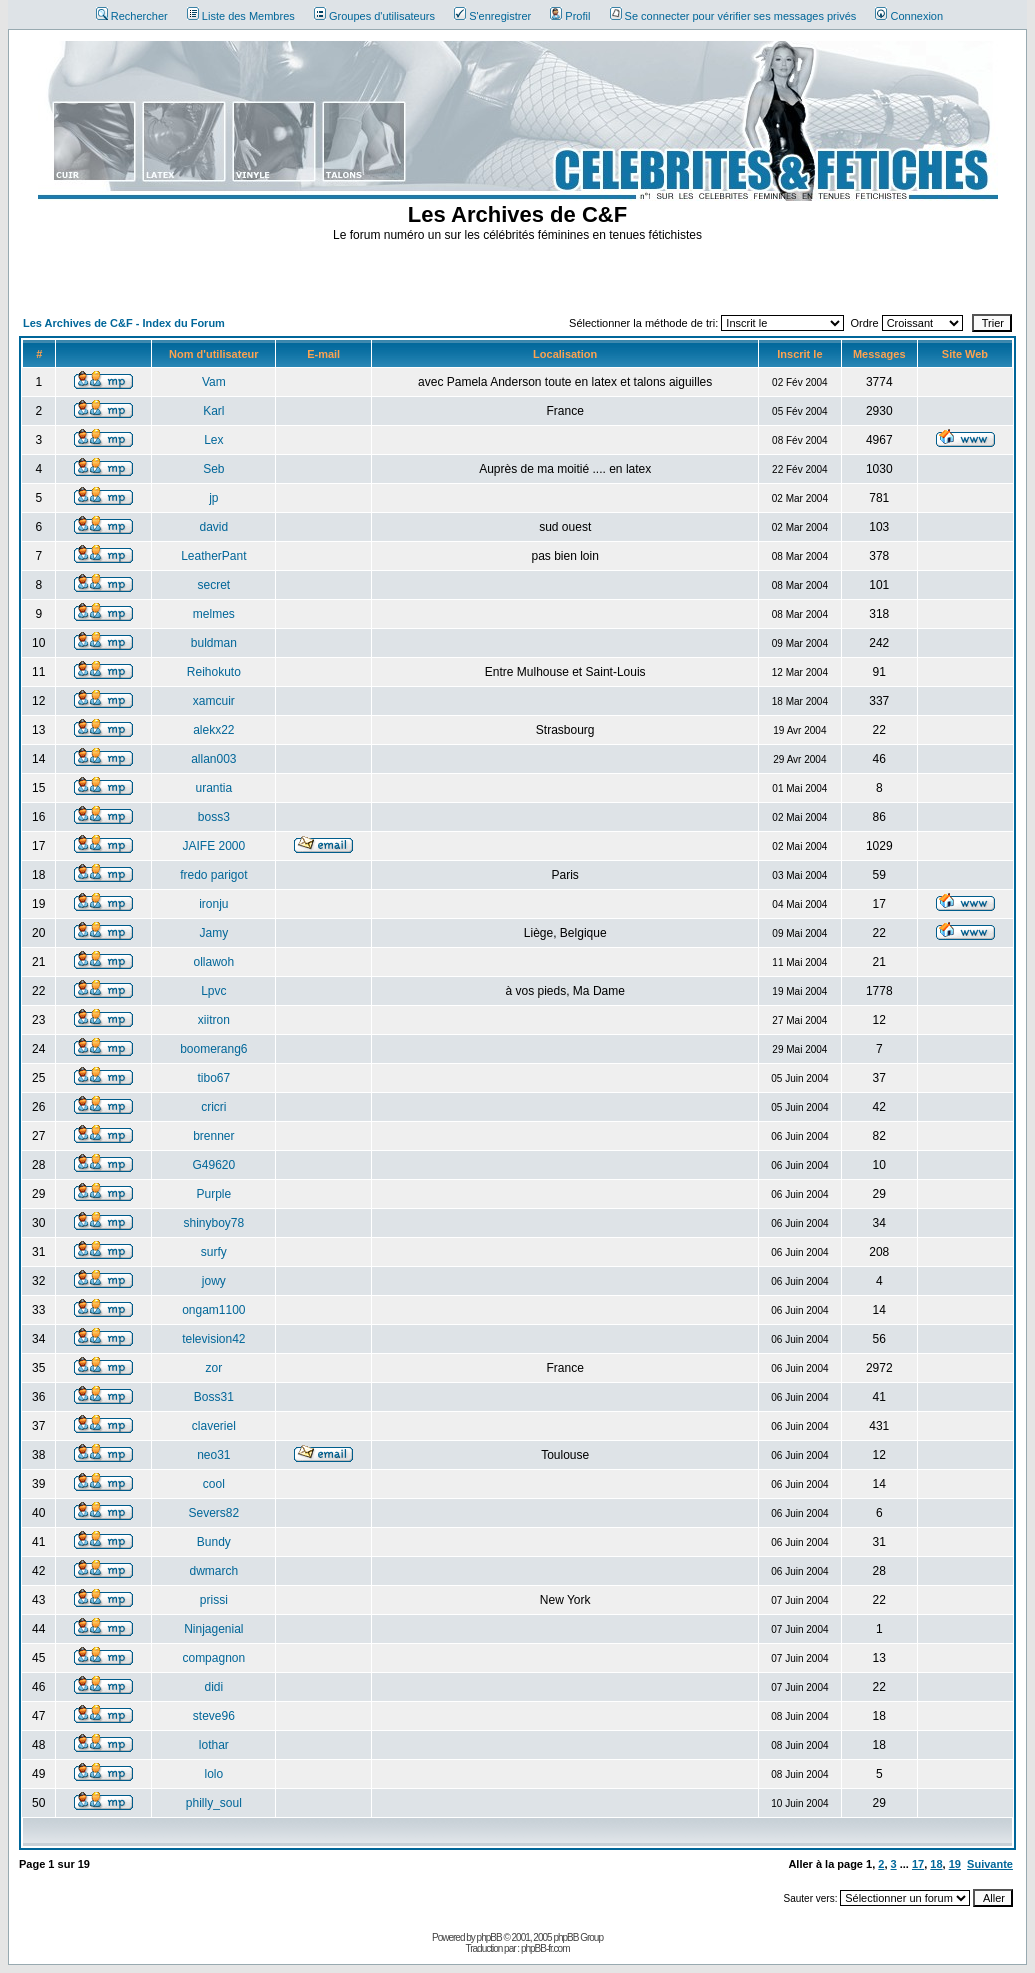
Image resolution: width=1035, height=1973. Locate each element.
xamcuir (214, 701)
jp (213, 498)
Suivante (990, 1864)
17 (918, 1864)
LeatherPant (213, 556)
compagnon (213, 1658)
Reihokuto (214, 672)
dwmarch (213, 1571)
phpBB (489, 1937)
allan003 (213, 759)
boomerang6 (213, 1049)
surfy (214, 1252)
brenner (213, 1136)
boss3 (214, 817)
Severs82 (213, 1513)
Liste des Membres (241, 16)
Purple (213, 1194)
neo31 (213, 1455)
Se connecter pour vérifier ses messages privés (733, 16)
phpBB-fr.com (545, 1948)
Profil (570, 16)
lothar (214, 1745)
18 (936, 1864)
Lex (213, 440)
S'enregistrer (492, 16)
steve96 (214, 1716)
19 (955, 1864)
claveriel (214, 1426)
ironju (213, 904)
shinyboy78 (213, 1223)
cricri (213, 1107)
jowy (214, 1281)
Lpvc (213, 991)
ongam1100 (213, 1310)
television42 (213, 1339)
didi (213, 1687)
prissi (214, 1600)
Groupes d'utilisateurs (374, 16)
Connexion (909, 16)
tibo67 (213, 1078)
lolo (213, 1774)
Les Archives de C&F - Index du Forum (124, 323)
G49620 (213, 1165)
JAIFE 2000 (213, 846)
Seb (213, 469)
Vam (214, 382)
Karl (213, 411)
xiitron (214, 1020)
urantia (213, 788)
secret (213, 585)
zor (213, 1368)
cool (214, 1484)
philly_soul (214, 1803)
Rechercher (132, 16)
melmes (214, 614)
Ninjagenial (213, 1629)
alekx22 (213, 730)
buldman (214, 643)
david (213, 527)
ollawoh (213, 962)
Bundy (214, 1542)
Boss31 (214, 1397)
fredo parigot (213, 875)
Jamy (213, 933)
